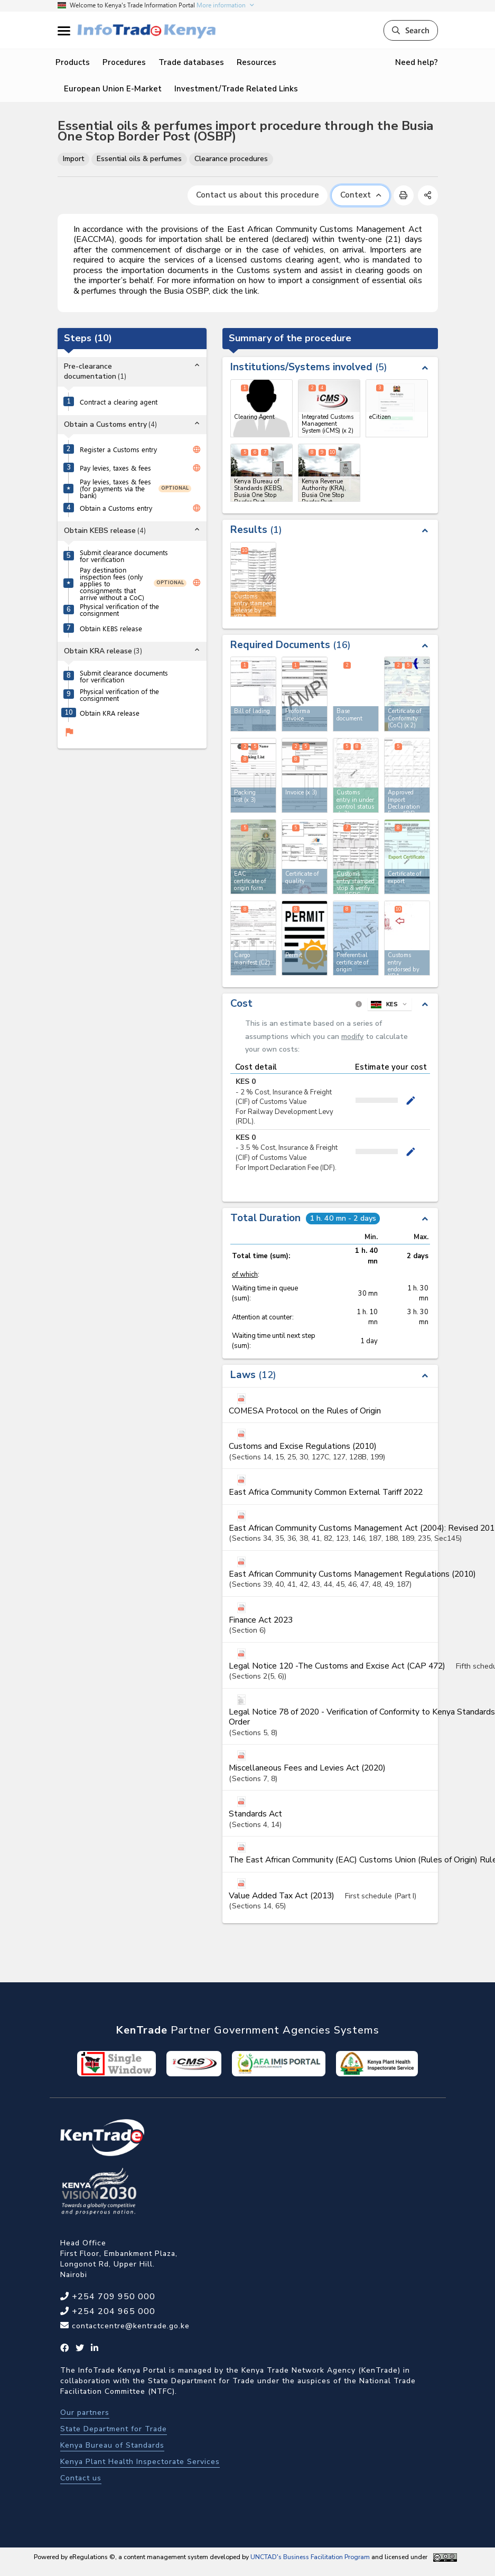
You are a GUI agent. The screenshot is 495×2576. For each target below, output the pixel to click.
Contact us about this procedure (257, 195)
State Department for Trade (113, 2429)
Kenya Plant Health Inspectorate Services (140, 2462)
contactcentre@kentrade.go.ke (129, 2326)
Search (410, 30)
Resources (256, 62)
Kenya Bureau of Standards (112, 2445)
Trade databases (191, 62)
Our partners (84, 2413)
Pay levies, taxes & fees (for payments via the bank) (115, 488)
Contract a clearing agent (118, 401)
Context (360, 195)
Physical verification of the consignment (119, 609)
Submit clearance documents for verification (124, 556)
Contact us (80, 2478)
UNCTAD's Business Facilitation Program (310, 2557)
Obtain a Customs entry (116, 507)
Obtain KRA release (109, 712)
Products (72, 62)
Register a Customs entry (118, 449)
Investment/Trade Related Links (236, 88)
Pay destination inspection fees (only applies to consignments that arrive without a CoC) (112, 583)
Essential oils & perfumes (139, 159)
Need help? (416, 62)
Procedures (124, 62)
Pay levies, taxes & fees (115, 467)
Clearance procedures (231, 159)
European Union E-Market (113, 88)
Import (73, 159)
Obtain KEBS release (111, 628)
